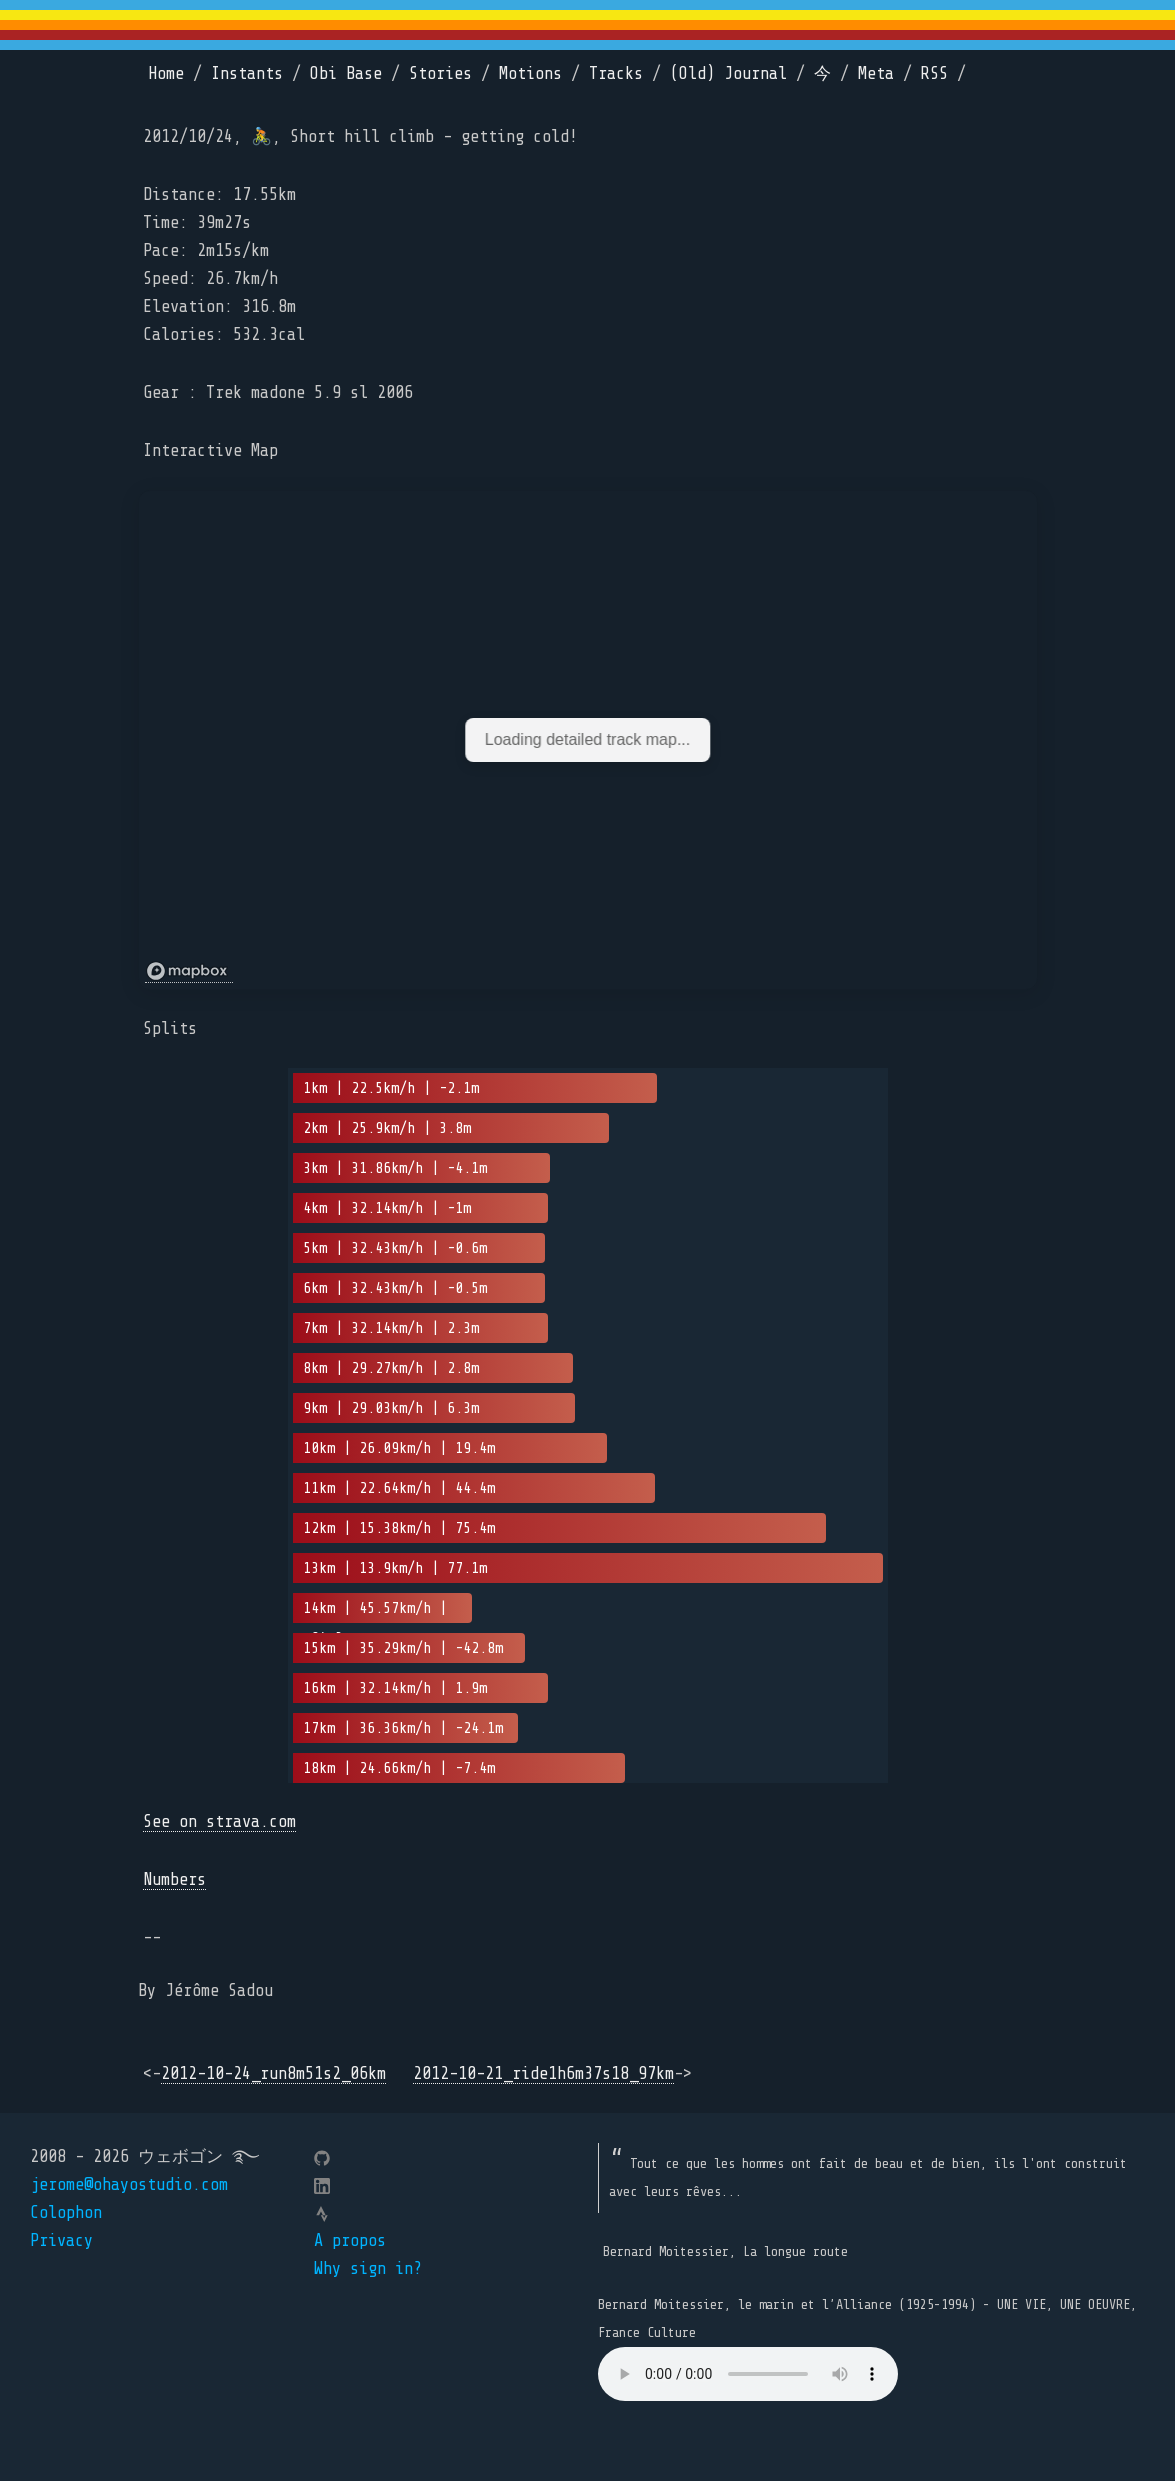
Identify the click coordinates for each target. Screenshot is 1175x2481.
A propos (350, 2240)
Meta (876, 73)
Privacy (61, 2240)
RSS (934, 73)
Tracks (616, 73)
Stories (440, 73)
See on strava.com (219, 1821)
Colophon (66, 2212)
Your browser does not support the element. (748, 2374)
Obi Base (346, 73)
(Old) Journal (728, 73)
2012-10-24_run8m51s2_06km (273, 2073)
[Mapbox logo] (189, 971)
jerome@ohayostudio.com (129, 2184)
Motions (530, 73)
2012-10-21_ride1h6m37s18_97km (543, 2073)
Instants (247, 73)
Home (166, 73)
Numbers (174, 1879)
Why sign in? (368, 2268)
